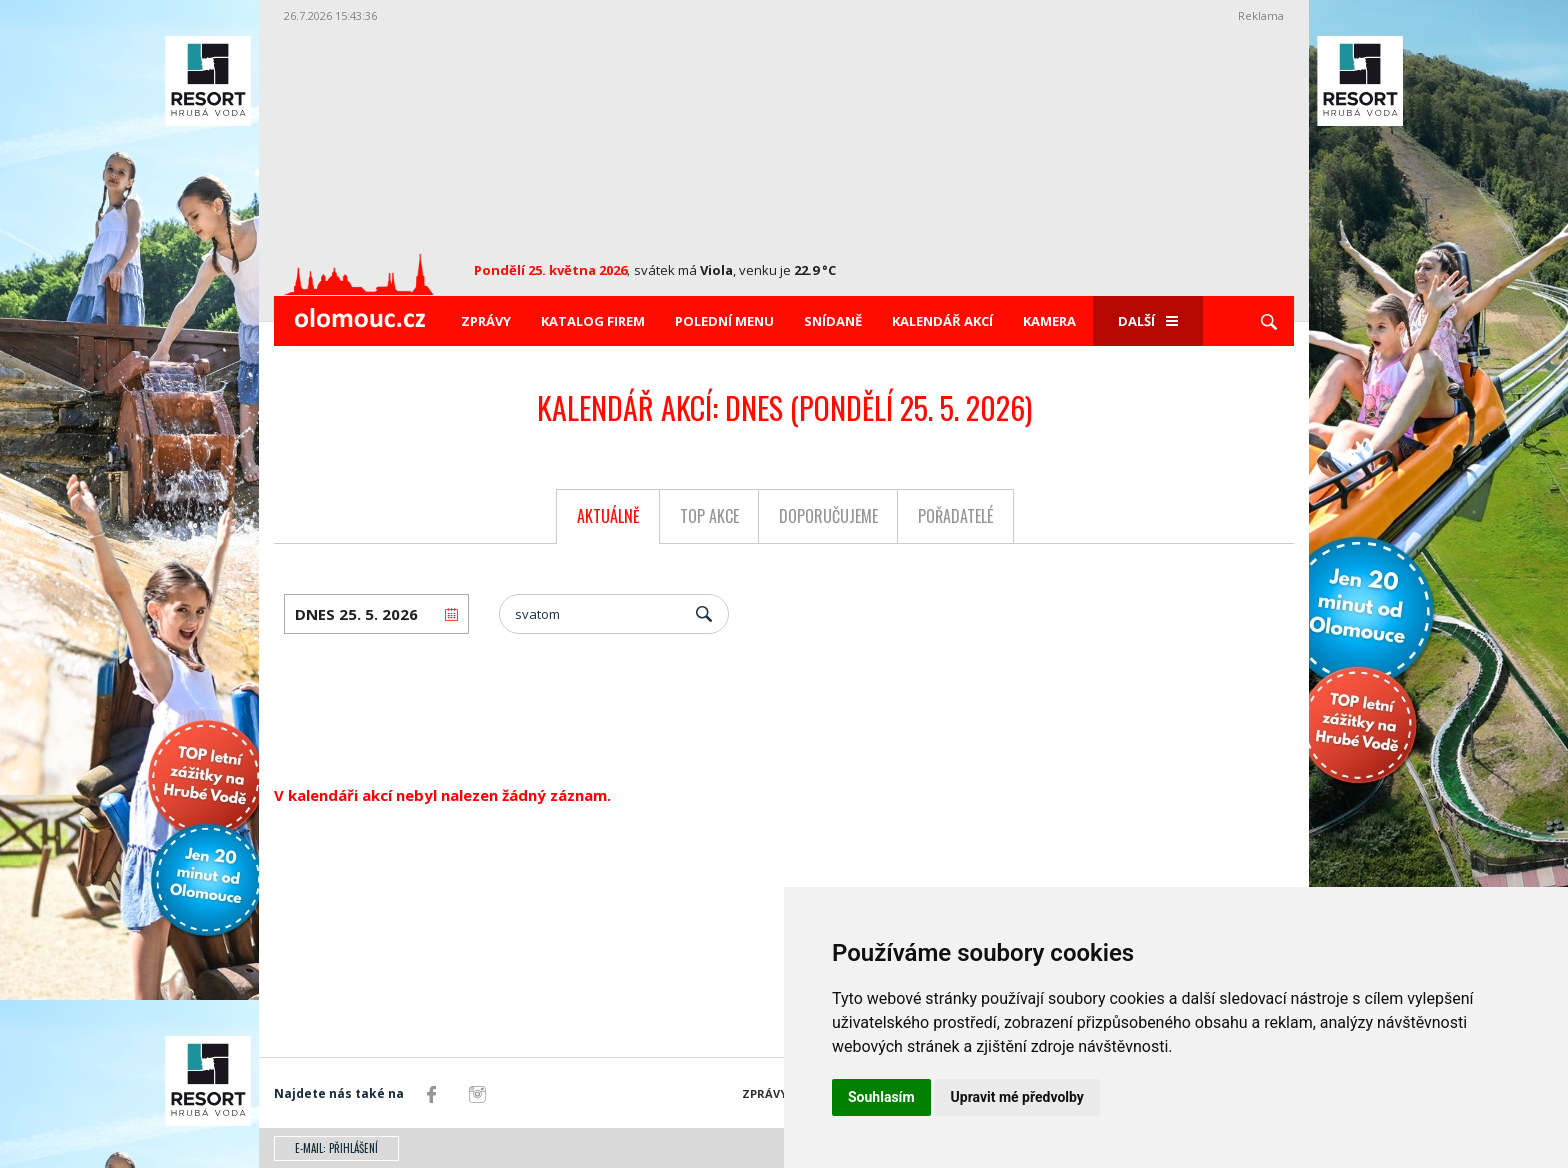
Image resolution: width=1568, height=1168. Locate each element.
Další (1148, 321)
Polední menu (724, 321)
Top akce (709, 516)
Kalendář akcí (942, 321)
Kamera (1049, 321)
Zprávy (486, 321)
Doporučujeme (828, 516)
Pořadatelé (955, 516)
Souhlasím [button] (881, 1097)
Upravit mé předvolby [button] (1017, 1097)
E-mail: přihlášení (336, 1148)
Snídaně (833, 321)
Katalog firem (593, 321)
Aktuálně (608, 516)
